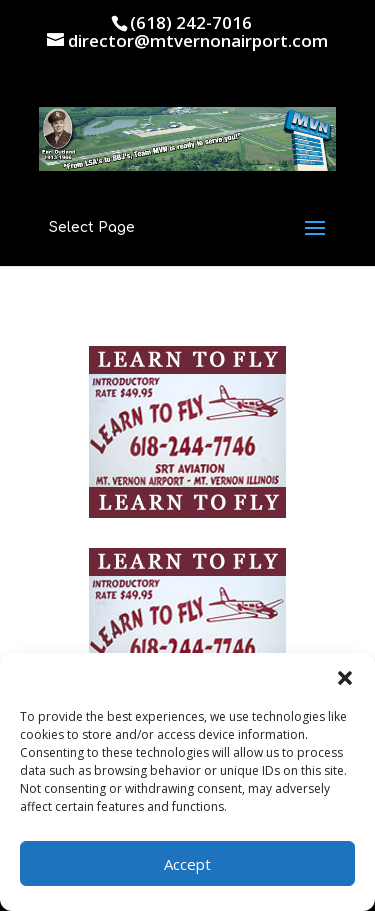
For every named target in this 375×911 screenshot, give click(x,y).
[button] (345, 678)
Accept (187, 864)
